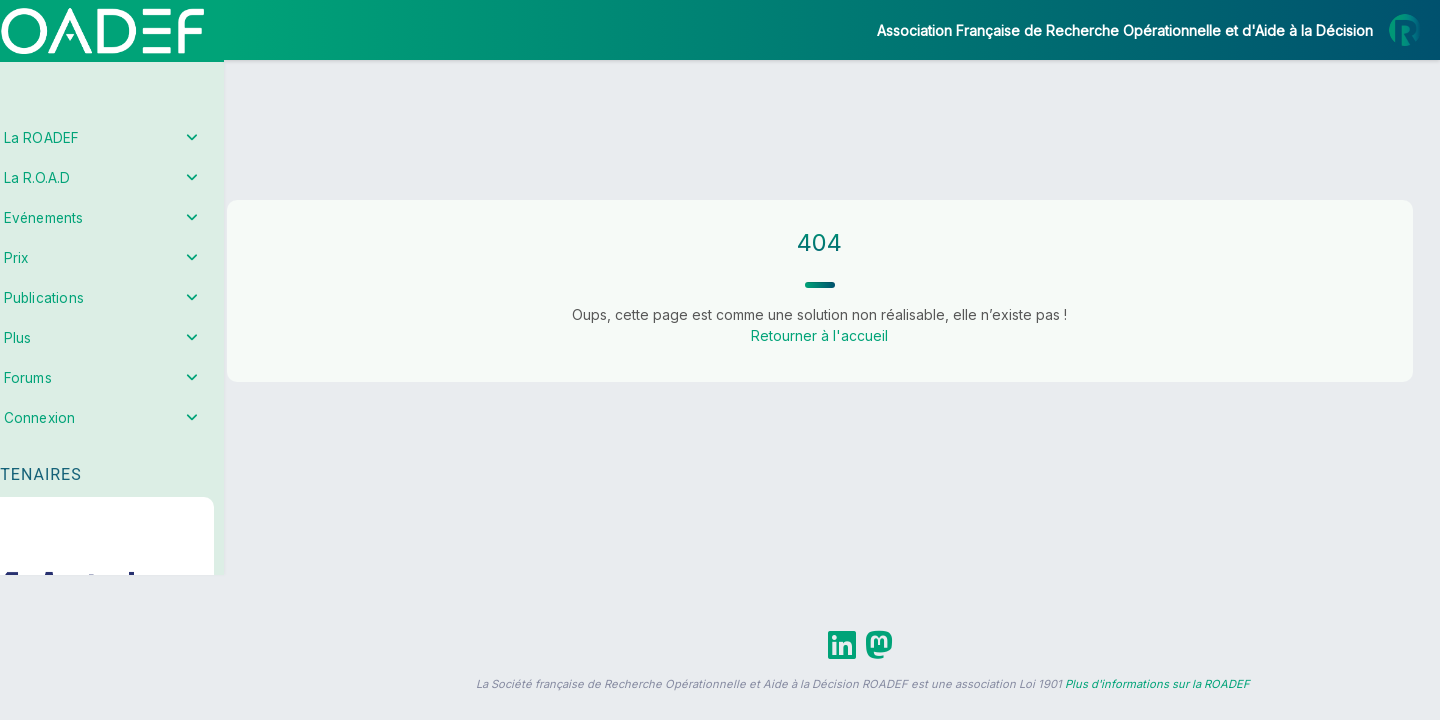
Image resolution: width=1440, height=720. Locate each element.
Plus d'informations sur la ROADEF (1157, 684)
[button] (29, 593)
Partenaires (81, 460)
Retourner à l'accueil (845, 335)
